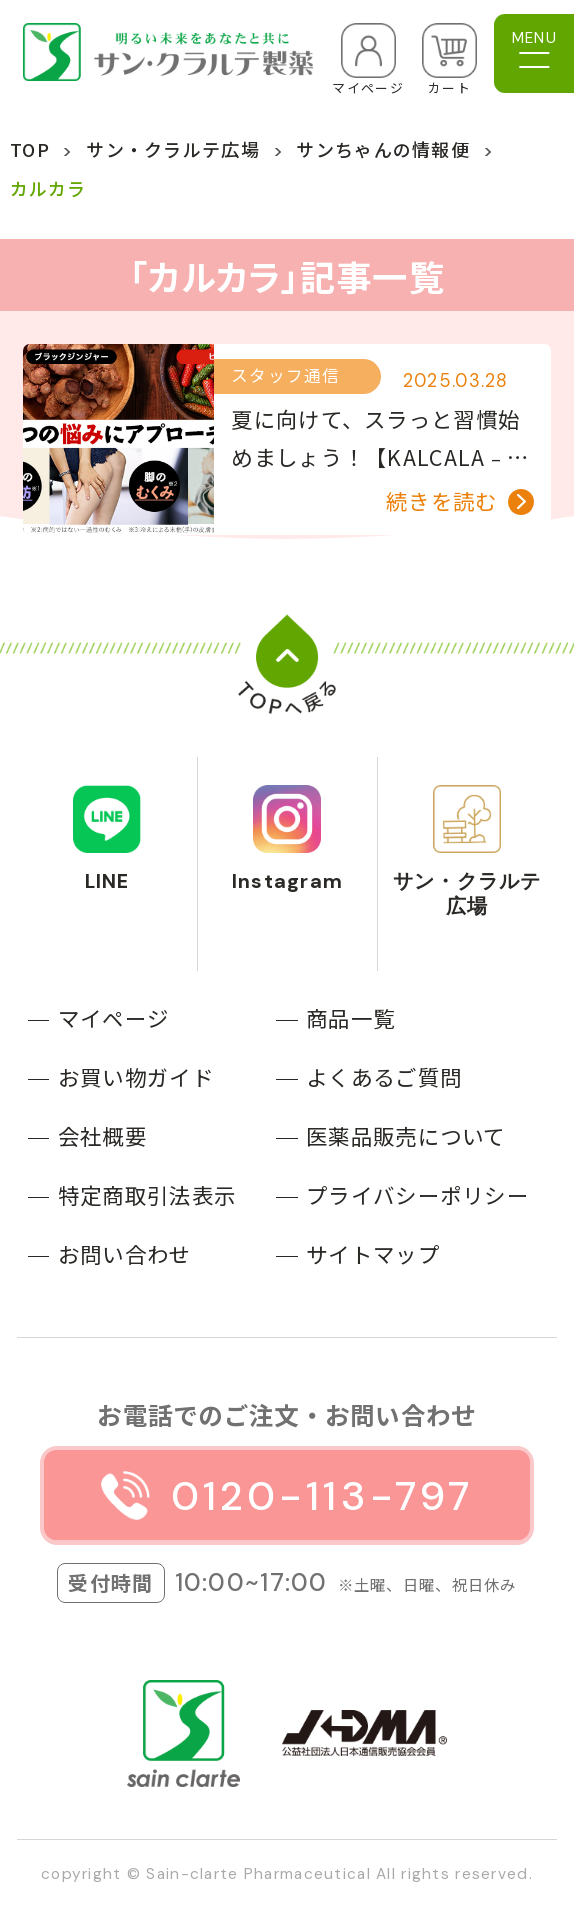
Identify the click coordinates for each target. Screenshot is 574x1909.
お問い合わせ (125, 1253)
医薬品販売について (406, 1135)
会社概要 (102, 1135)
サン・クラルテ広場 (173, 149)
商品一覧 (350, 1017)
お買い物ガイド (136, 1076)
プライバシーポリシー (417, 1194)
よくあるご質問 (384, 1076)
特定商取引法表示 (147, 1194)
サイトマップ (373, 1253)
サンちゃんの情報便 (383, 149)
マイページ (113, 1017)
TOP (30, 149)
